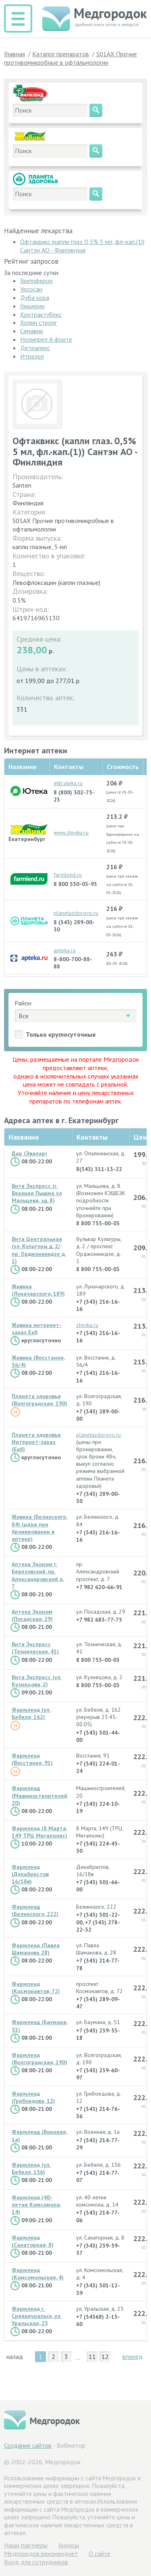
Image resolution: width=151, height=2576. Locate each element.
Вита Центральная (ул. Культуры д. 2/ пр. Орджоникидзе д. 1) (39, 1250)
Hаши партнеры (26, 2545)
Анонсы (68, 2545)
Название (23, 1137)
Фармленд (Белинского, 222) (35, 1910)
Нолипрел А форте (46, 339)
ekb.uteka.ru (68, 783)
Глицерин (32, 306)
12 (105, 2356)
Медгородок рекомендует (41, 2553)
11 (92, 2356)
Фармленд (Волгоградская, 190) (39, 2058)
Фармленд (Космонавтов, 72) (36, 1987)
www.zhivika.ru (71, 832)
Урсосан (31, 289)
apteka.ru (65, 950)
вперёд (132, 2356)
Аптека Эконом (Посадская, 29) (32, 1615)
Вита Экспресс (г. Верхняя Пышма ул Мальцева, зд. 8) (37, 1193)
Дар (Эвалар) (29, 1153)
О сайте (99, 2553)
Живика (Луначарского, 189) (38, 1290)
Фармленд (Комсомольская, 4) (38, 2273)
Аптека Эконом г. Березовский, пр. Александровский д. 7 (38, 1575)
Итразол (32, 356)
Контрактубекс (41, 314)
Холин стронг (38, 322)
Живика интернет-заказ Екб (37, 1328)
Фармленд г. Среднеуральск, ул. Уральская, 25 (37, 2316)
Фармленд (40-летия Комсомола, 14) (36, 2204)
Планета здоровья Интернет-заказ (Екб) (36, 1442)
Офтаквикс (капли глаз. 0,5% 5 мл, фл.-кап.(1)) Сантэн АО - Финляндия (82, 246)
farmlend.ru (68, 874)
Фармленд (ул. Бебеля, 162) (31, 1713)
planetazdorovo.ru (76, 913)
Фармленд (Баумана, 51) (40, 2025)
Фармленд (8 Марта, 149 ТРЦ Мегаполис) (39, 1832)
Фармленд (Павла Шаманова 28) (36, 1949)
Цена (142, 1137)
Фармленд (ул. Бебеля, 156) (31, 2168)
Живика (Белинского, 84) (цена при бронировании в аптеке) (39, 1527)
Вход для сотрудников (36, 2562)
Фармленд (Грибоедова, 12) (33, 2097)
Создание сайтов (28, 2445)
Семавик (31, 331)
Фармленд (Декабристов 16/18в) (30, 1874)
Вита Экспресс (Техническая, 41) (35, 1648)
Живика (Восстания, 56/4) (38, 1361)
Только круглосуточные (61, 1034)
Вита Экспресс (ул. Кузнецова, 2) (37, 1681)
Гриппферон (36, 281)
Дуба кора (34, 297)
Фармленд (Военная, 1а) (39, 2135)
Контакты (92, 1137)
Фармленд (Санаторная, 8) (33, 2241)
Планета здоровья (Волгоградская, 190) (39, 1400)
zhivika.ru (87, 1325)
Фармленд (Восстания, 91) (32, 1759)
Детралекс (35, 348)
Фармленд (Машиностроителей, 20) (40, 1795)
